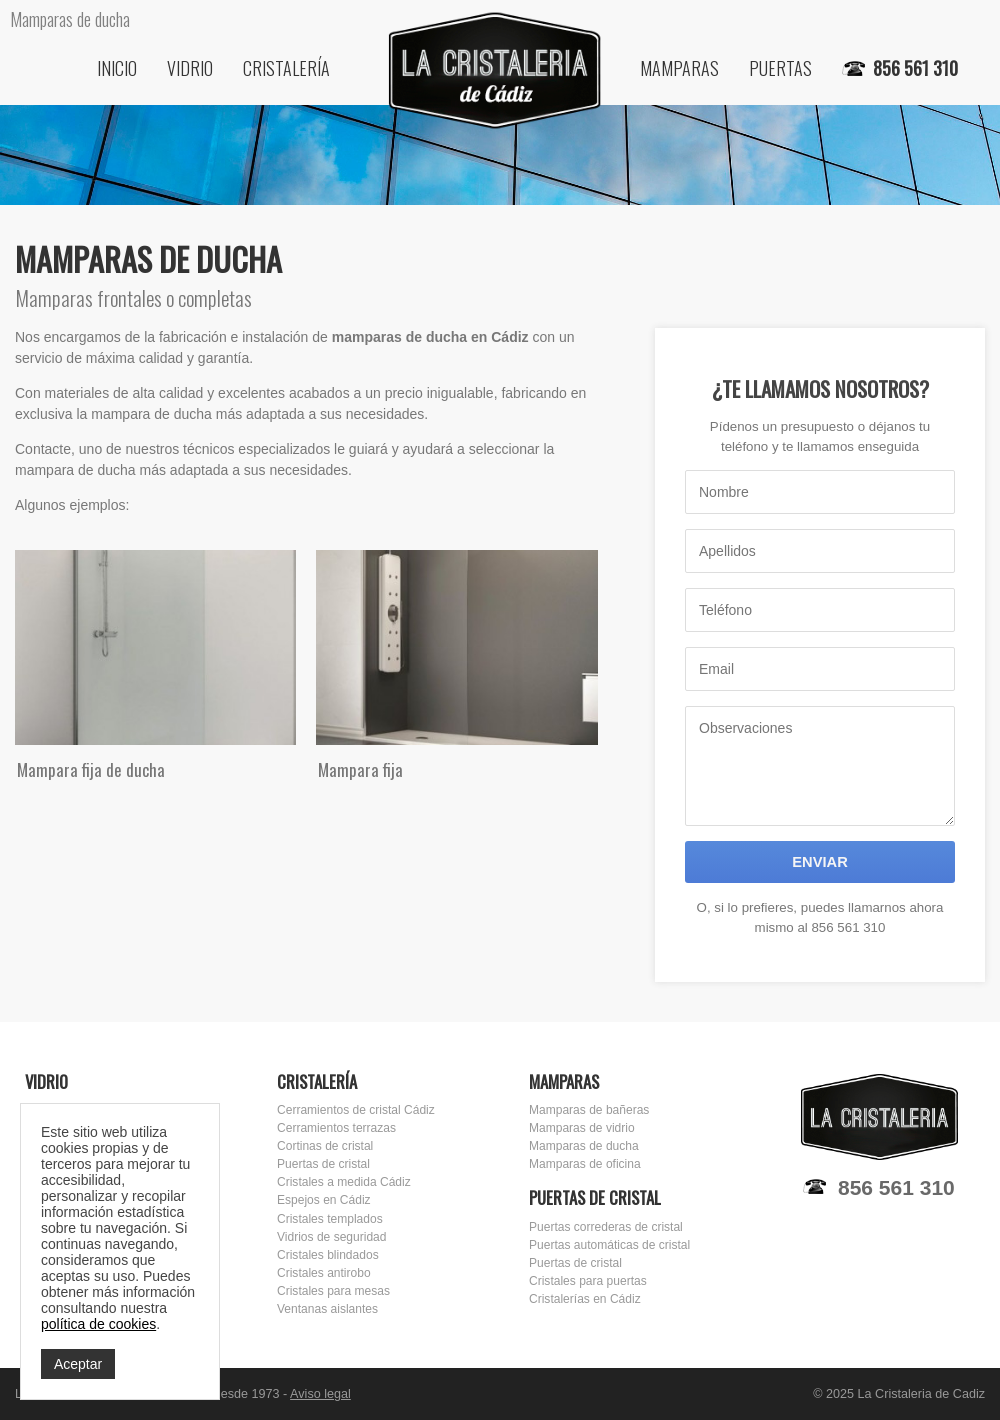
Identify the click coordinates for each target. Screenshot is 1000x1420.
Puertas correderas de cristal (606, 1227)
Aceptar (78, 1364)
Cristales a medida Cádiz (344, 1182)
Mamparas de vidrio (582, 1128)
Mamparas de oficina (585, 1164)
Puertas (780, 68)
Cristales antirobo (324, 1273)
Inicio (117, 68)
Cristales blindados (328, 1255)
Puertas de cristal (323, 1164)
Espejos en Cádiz (324, 1200)
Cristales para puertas (588, 1281)
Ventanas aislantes (327, 1309)
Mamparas (679, 68)
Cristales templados (330, 1219)
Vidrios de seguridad (331, 1237)
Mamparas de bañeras (589, 1110)
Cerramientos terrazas (336, 1128)
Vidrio (190, 68)
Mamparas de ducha (584, 1146)
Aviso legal (320, 1394)
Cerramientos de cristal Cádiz (356, 1110)
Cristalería (286, 68)
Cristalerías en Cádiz (585, 1299)
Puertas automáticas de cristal (609, 1245)
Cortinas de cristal (325, 1146)
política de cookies (98, 1324)
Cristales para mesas (333, 1291)
